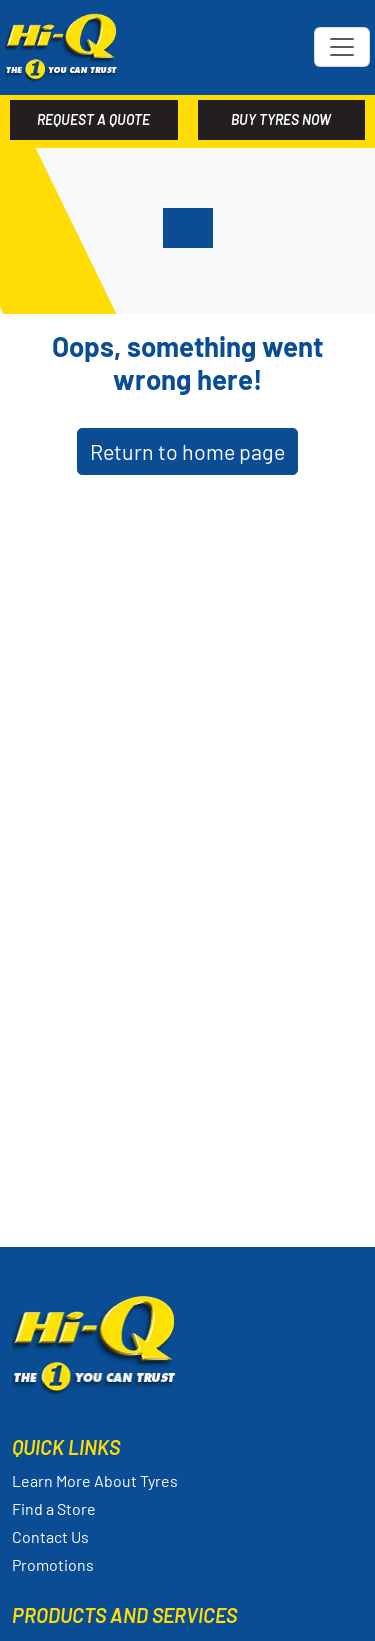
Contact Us (50, 1536)
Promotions (53, 1564)
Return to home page (187, 451)
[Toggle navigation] (342, 47)
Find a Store (54, 1508)
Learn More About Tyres (95, 1480)
